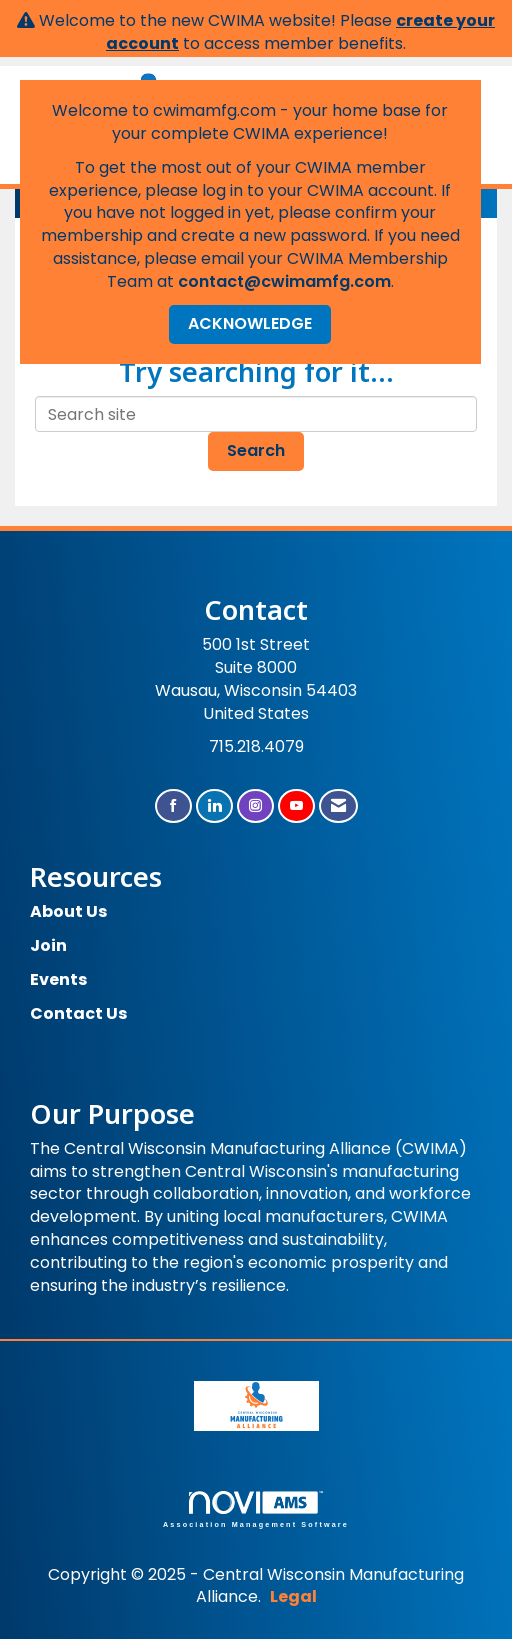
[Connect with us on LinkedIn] (214, 806)
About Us (68, 911)
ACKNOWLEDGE (250, 323)
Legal (293, 1596)
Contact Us (78, 1013)
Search (256, 450)
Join (48, 945)
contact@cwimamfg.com (284, 281)
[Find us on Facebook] (173, 806)
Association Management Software (256, 1509)
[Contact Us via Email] (338, 806)
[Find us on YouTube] (296, 806)
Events (58, 979)
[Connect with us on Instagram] (255, 806)
